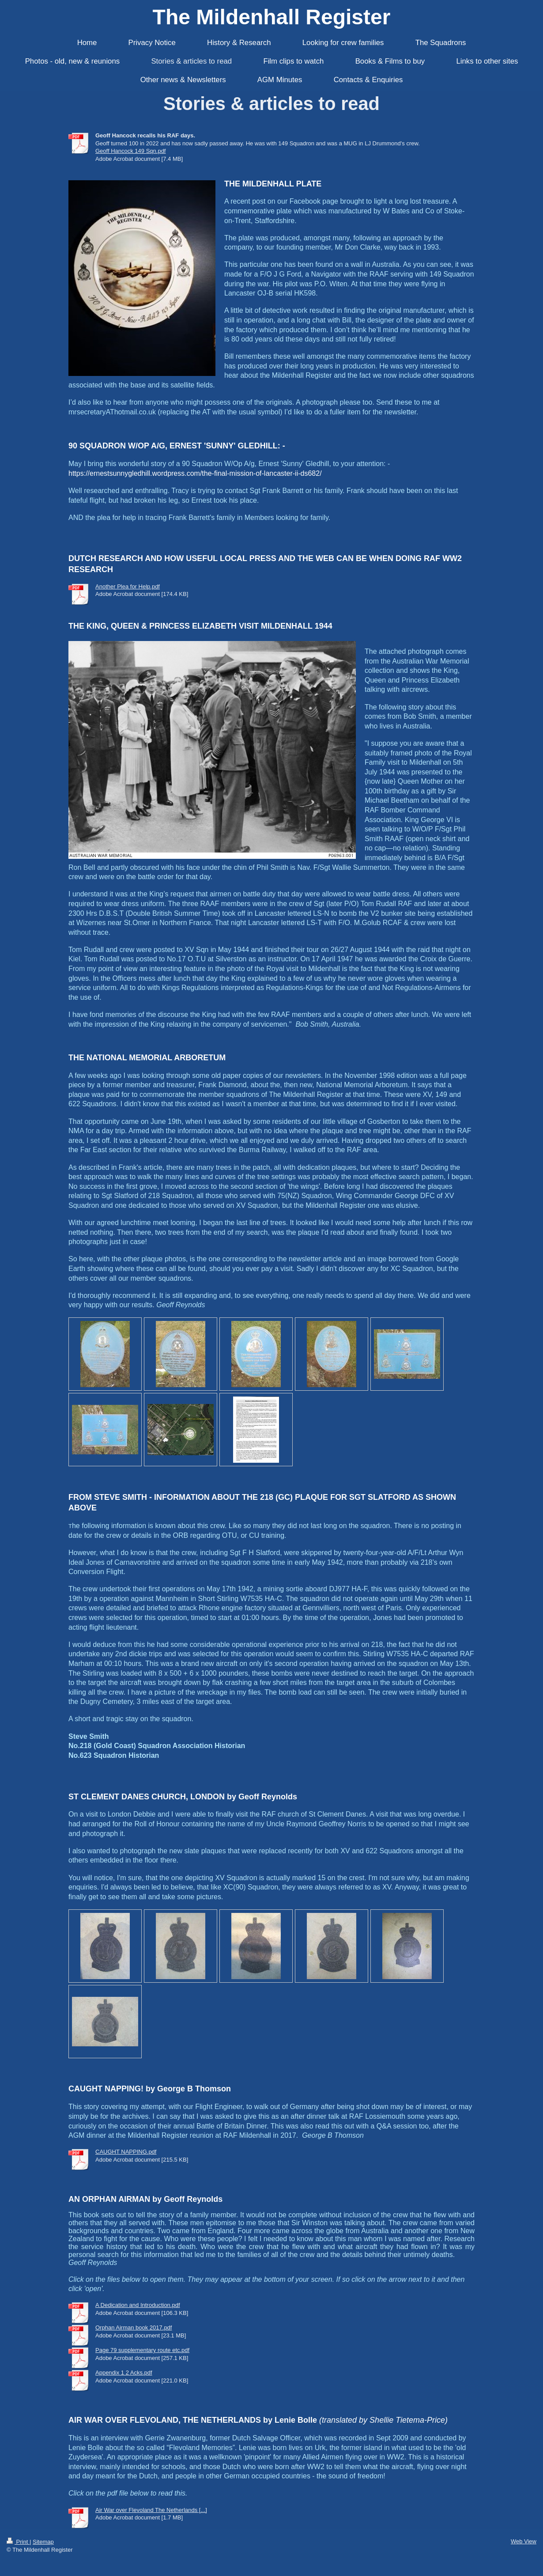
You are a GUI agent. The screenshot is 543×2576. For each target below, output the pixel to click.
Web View (523, 2541)
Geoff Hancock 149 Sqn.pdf (130, 151)
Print (18, 2541)
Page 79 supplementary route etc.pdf (142, 2350)
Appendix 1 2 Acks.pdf (123, 2372)
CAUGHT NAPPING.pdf (125, 2151)
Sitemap (43, 2541)
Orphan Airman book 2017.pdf (133, 2327)
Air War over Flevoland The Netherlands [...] (151, 2510)
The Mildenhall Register (272, 17)
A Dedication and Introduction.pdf (137, 2305)
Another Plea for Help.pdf (127, 586)
